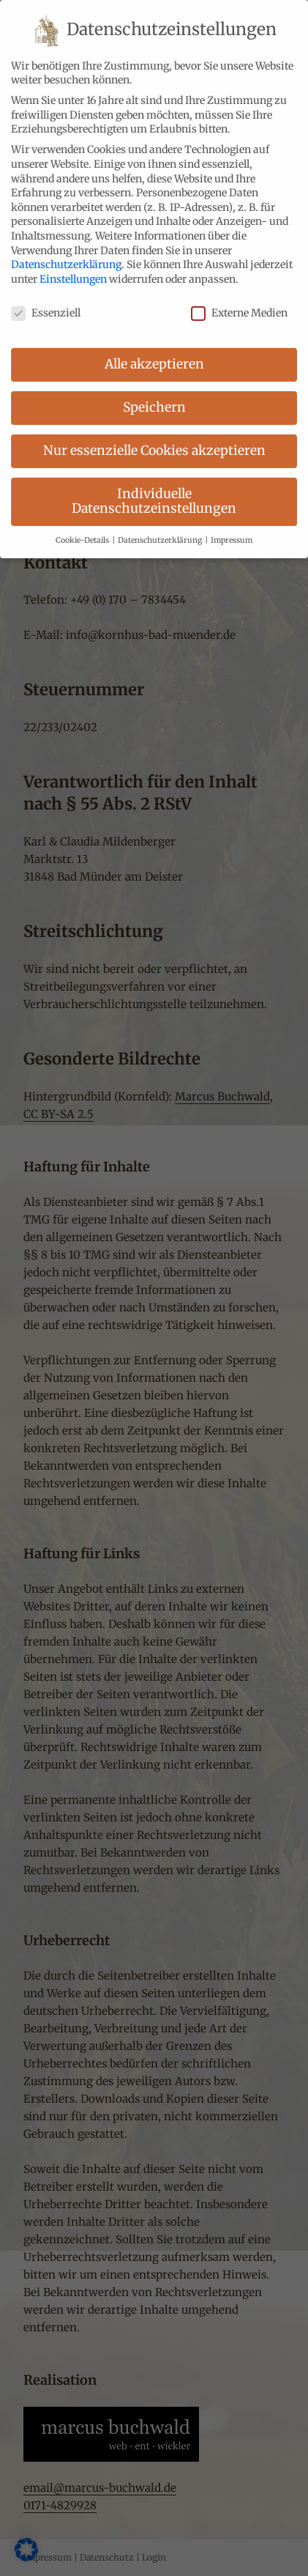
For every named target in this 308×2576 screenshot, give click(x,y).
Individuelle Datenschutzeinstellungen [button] (154, 485)
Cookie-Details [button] (83, 524)
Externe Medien (239, 296)
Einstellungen (73, 263)
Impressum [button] (231, 524)
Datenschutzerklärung (66, 248)
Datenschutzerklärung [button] (160, 524)
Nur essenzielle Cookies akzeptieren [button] (154, 434)
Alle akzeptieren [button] (154, 348)
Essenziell (45, 296)
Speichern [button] (154, 391)
